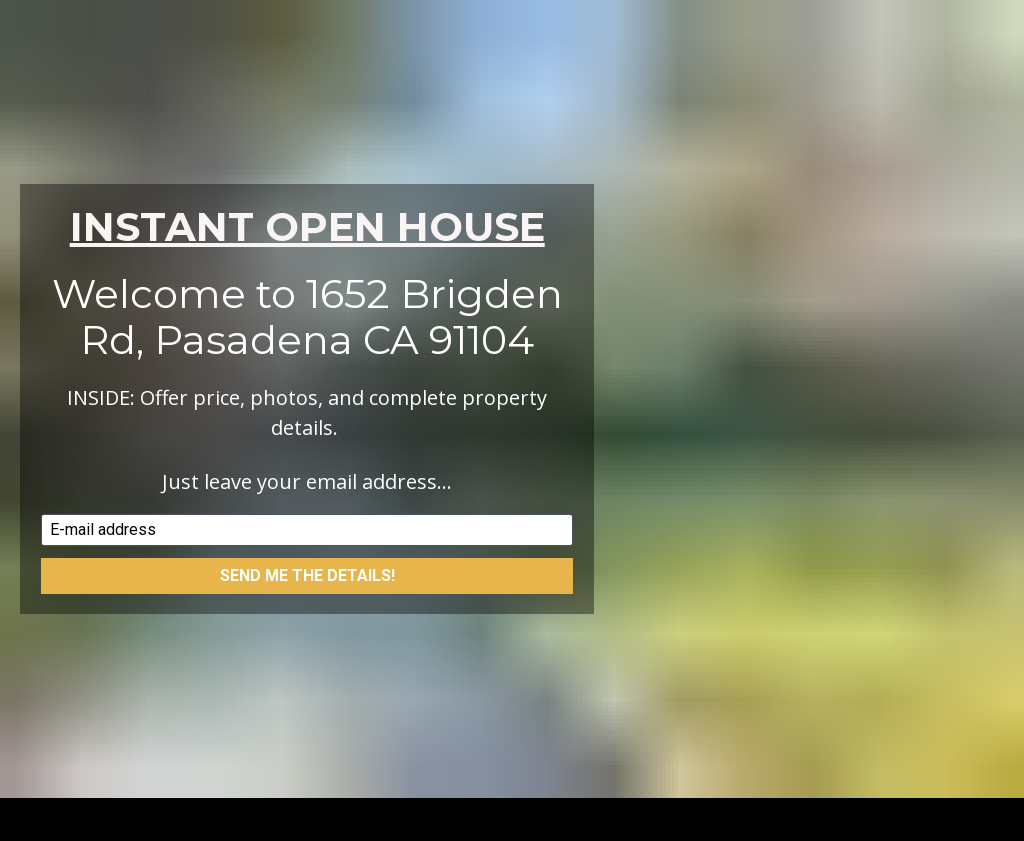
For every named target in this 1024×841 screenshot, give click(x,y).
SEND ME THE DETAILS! (307, 567)
